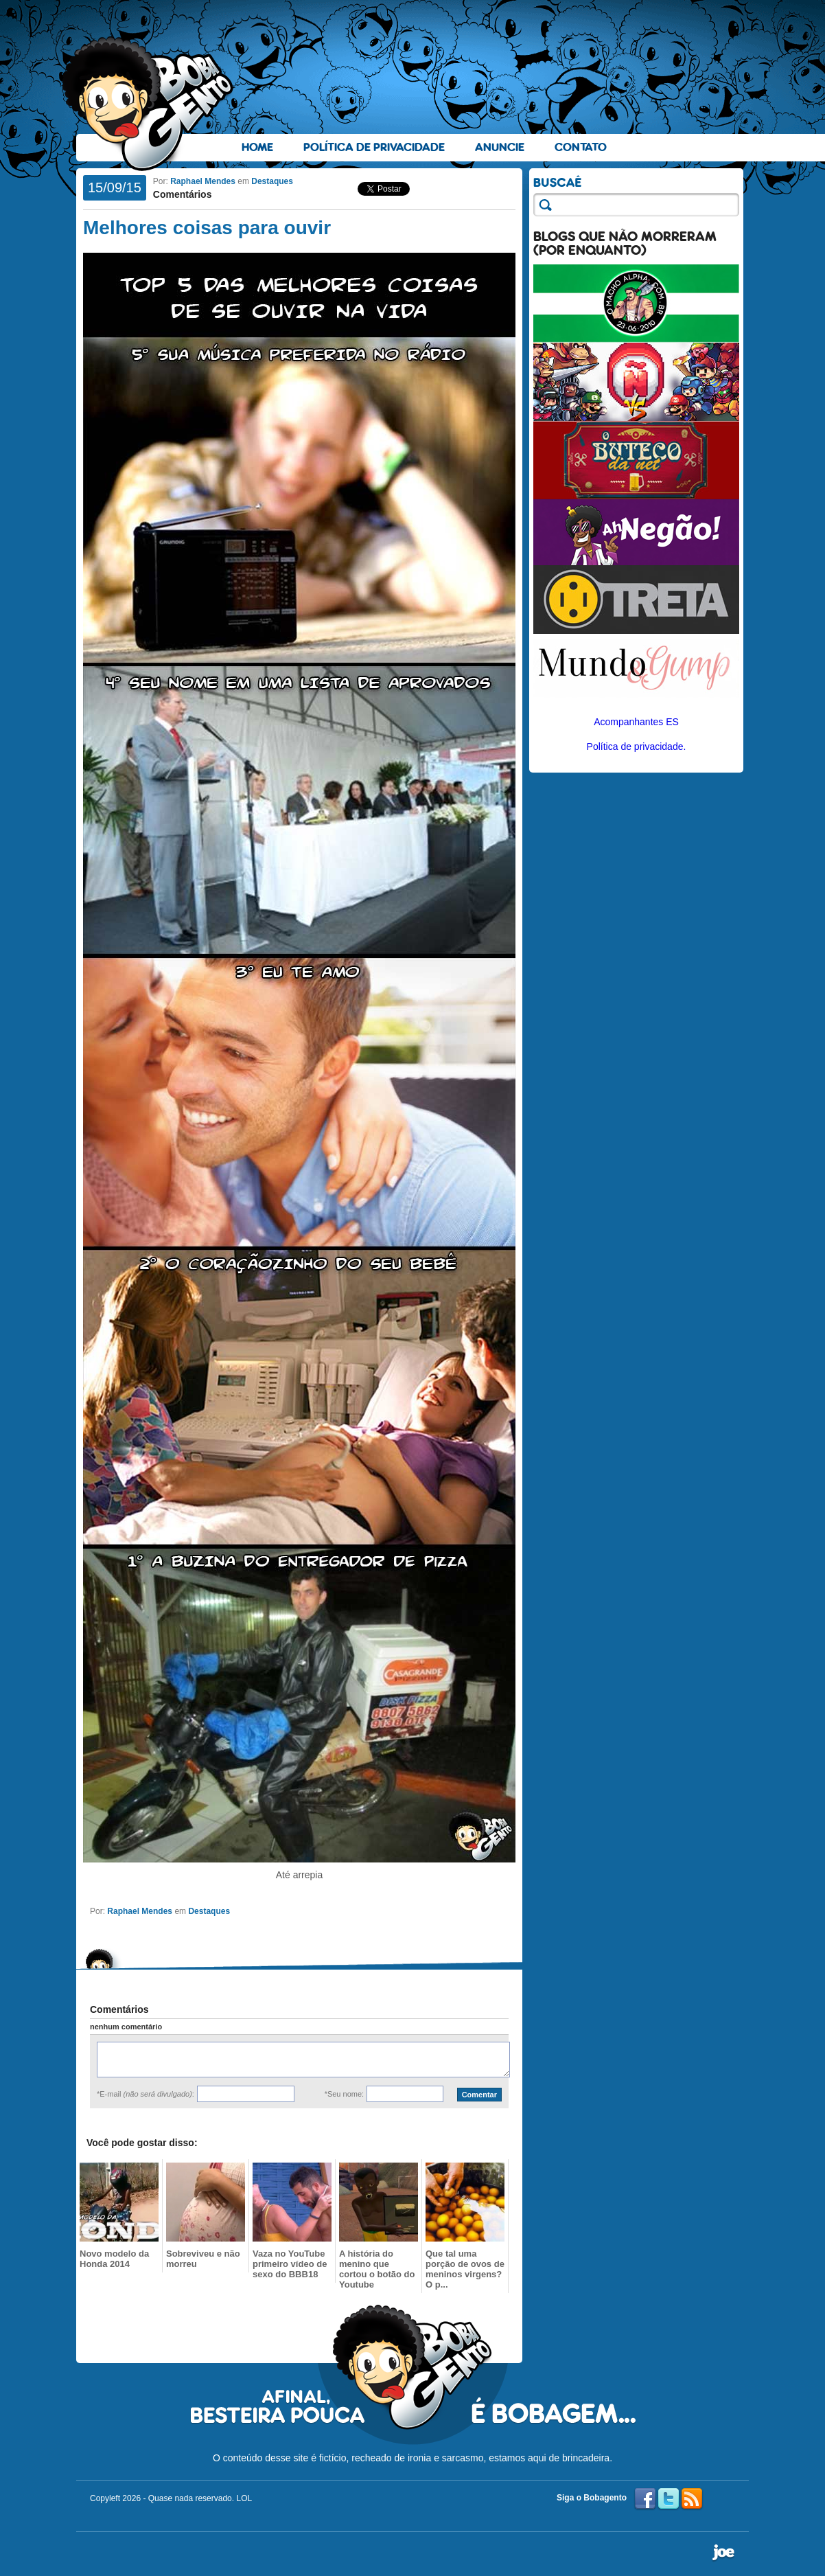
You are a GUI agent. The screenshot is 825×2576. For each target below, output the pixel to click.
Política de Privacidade (374, 147)
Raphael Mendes (202, 181)
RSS (692, 2499)
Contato (581, 147)
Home (257, 147)
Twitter (668, 2499)
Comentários (182, 194)
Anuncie (499, 147)
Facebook (645, 2499)
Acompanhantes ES (636, 721)
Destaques (272, 181)
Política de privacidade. (636, 746)
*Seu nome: (344, 2094)
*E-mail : (145, 2094)
